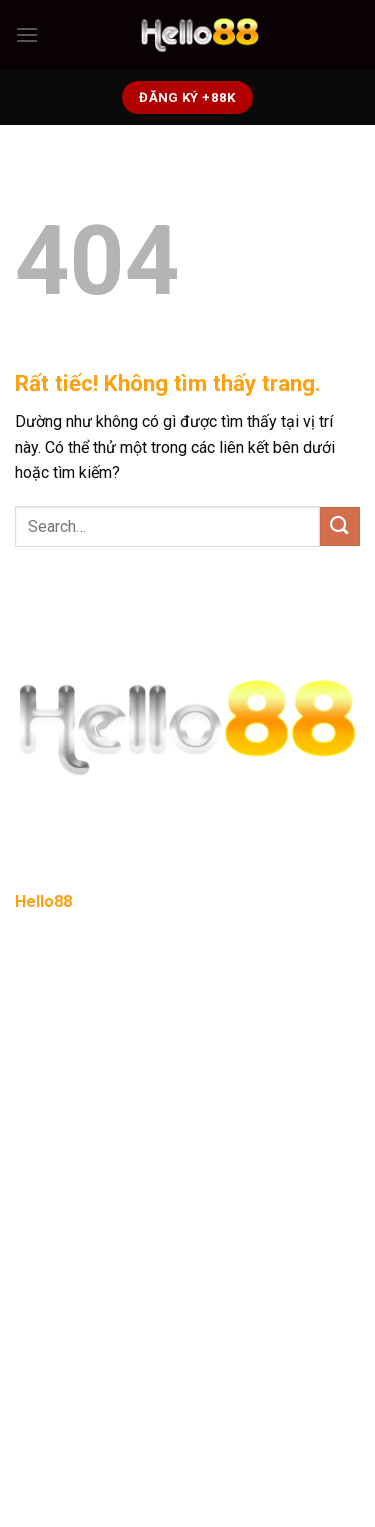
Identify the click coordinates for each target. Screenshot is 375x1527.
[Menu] (27, 34)
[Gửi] (340, 526)
